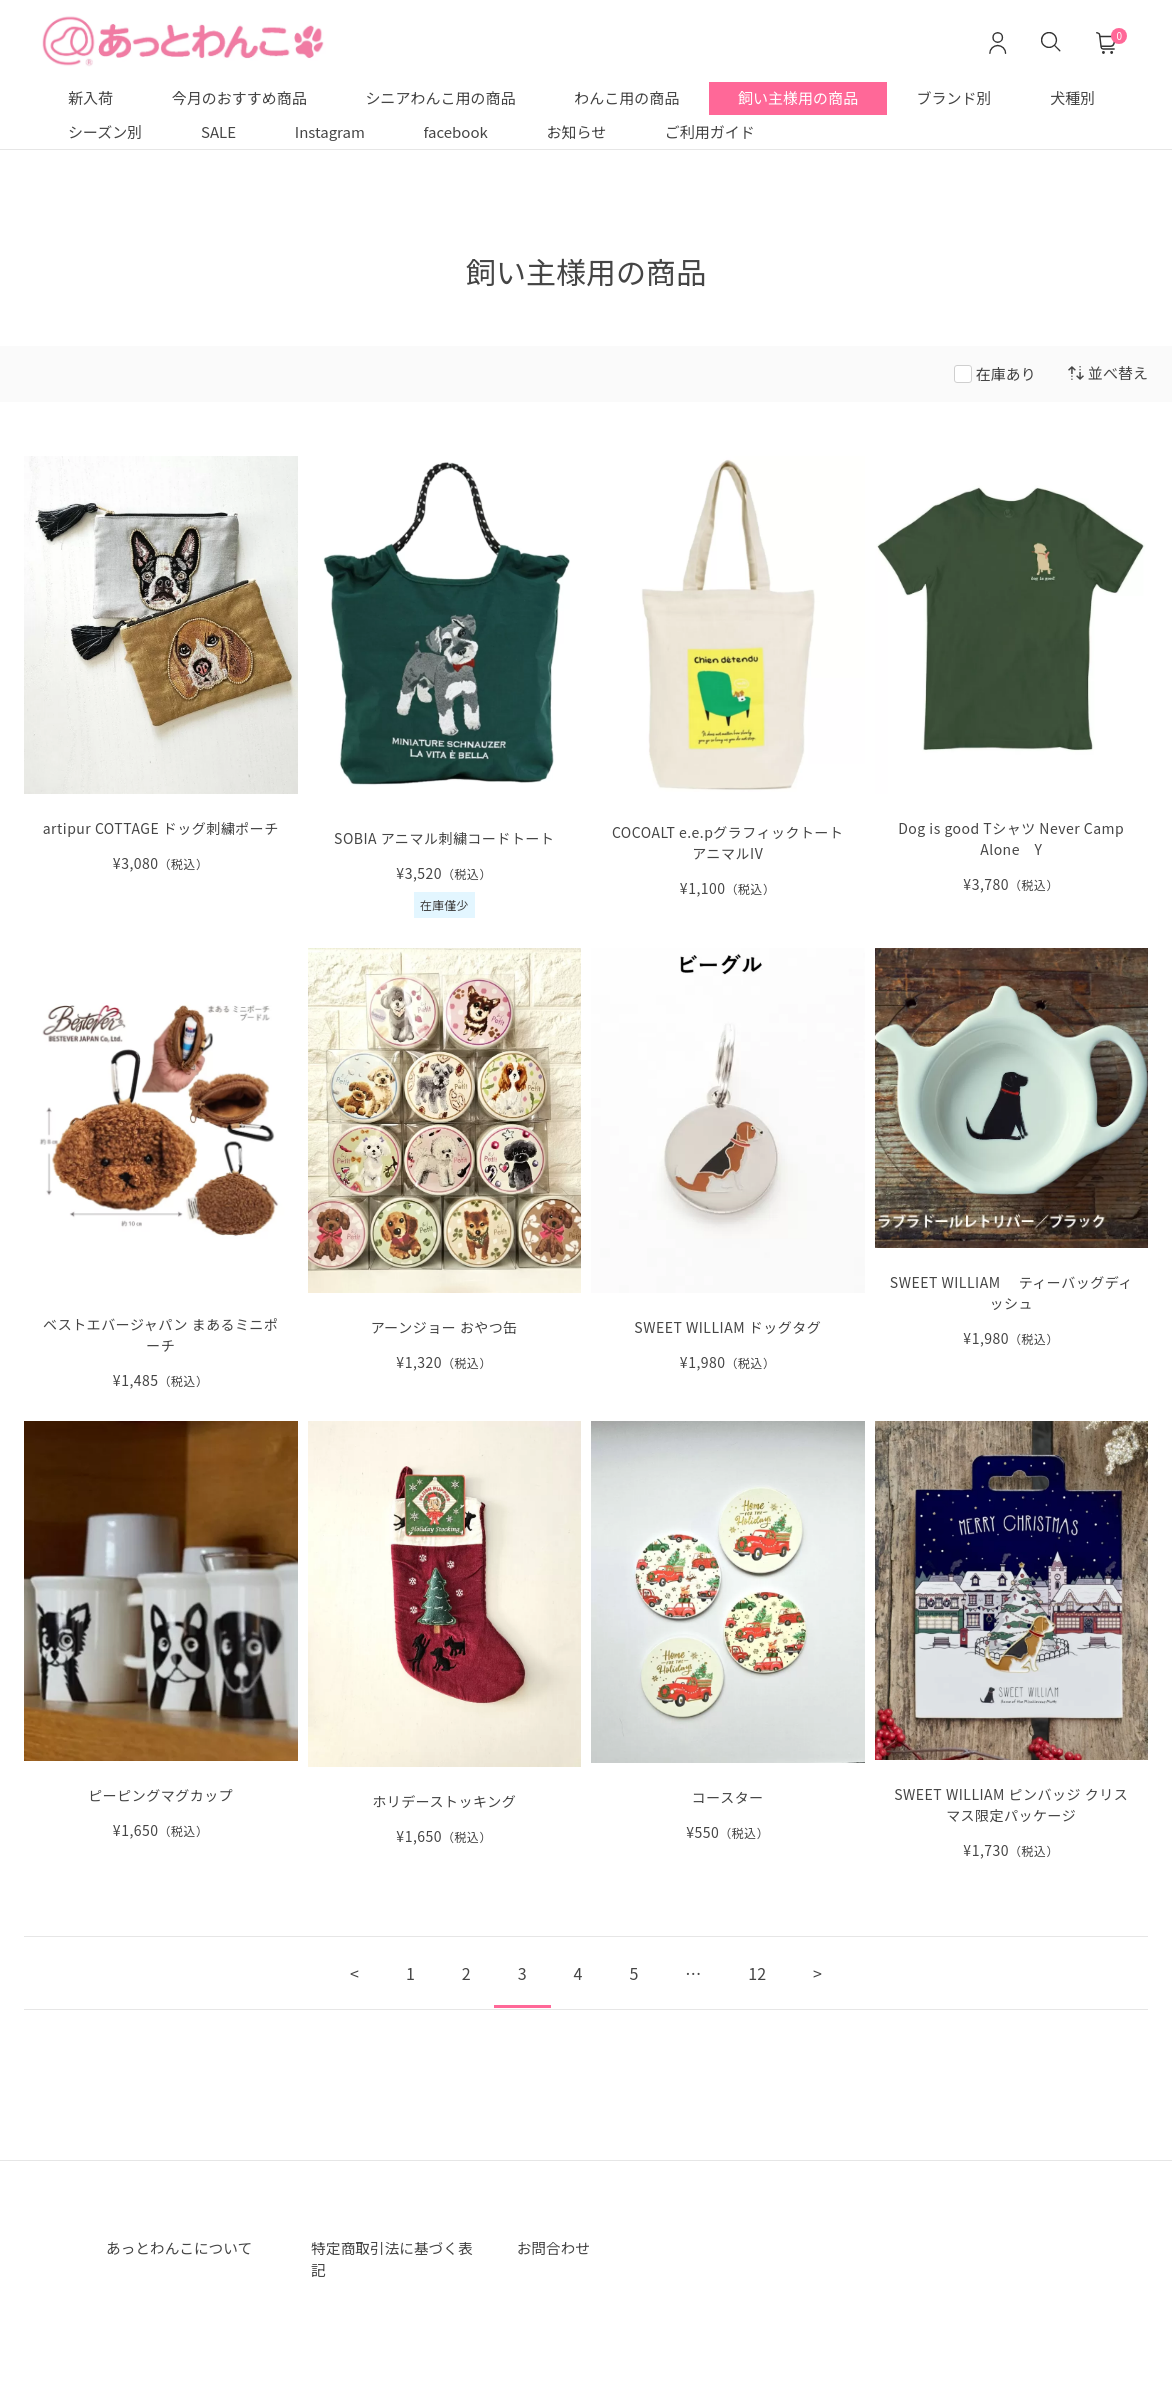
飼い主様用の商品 (798, 97)
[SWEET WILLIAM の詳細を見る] (1012, 1641)
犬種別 (1072, 97)
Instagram (330, 131)
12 (757, 1973)
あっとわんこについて (186, 2249)
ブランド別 (954, 97)
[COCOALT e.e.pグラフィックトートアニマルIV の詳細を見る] (728, 678)
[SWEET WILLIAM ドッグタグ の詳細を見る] (728, 1160)
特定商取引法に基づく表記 (391, 2261)
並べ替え (1108, 372)
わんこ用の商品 (626, 97)
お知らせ (576, 131)
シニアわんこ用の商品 (440, 97)
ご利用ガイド (710, 131)
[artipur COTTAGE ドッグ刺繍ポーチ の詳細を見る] (161, 665)
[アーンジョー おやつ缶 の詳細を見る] (445, 1160)
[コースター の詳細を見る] (728, 1632)
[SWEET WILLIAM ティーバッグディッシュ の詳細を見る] (1012, 1148)
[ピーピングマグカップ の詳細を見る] (161, 1631)
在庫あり (1006, 373)
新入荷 (90, 97)
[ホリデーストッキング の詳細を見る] (445, 1633)
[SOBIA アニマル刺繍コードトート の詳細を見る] (445, 687)
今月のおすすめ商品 (239, 97)
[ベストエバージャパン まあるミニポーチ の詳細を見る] (161, 1169)
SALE (218, 131)
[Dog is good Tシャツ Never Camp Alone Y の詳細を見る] (1012, 675)
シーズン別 (105, 131)
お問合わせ (557, 2249)
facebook (456, 131)
